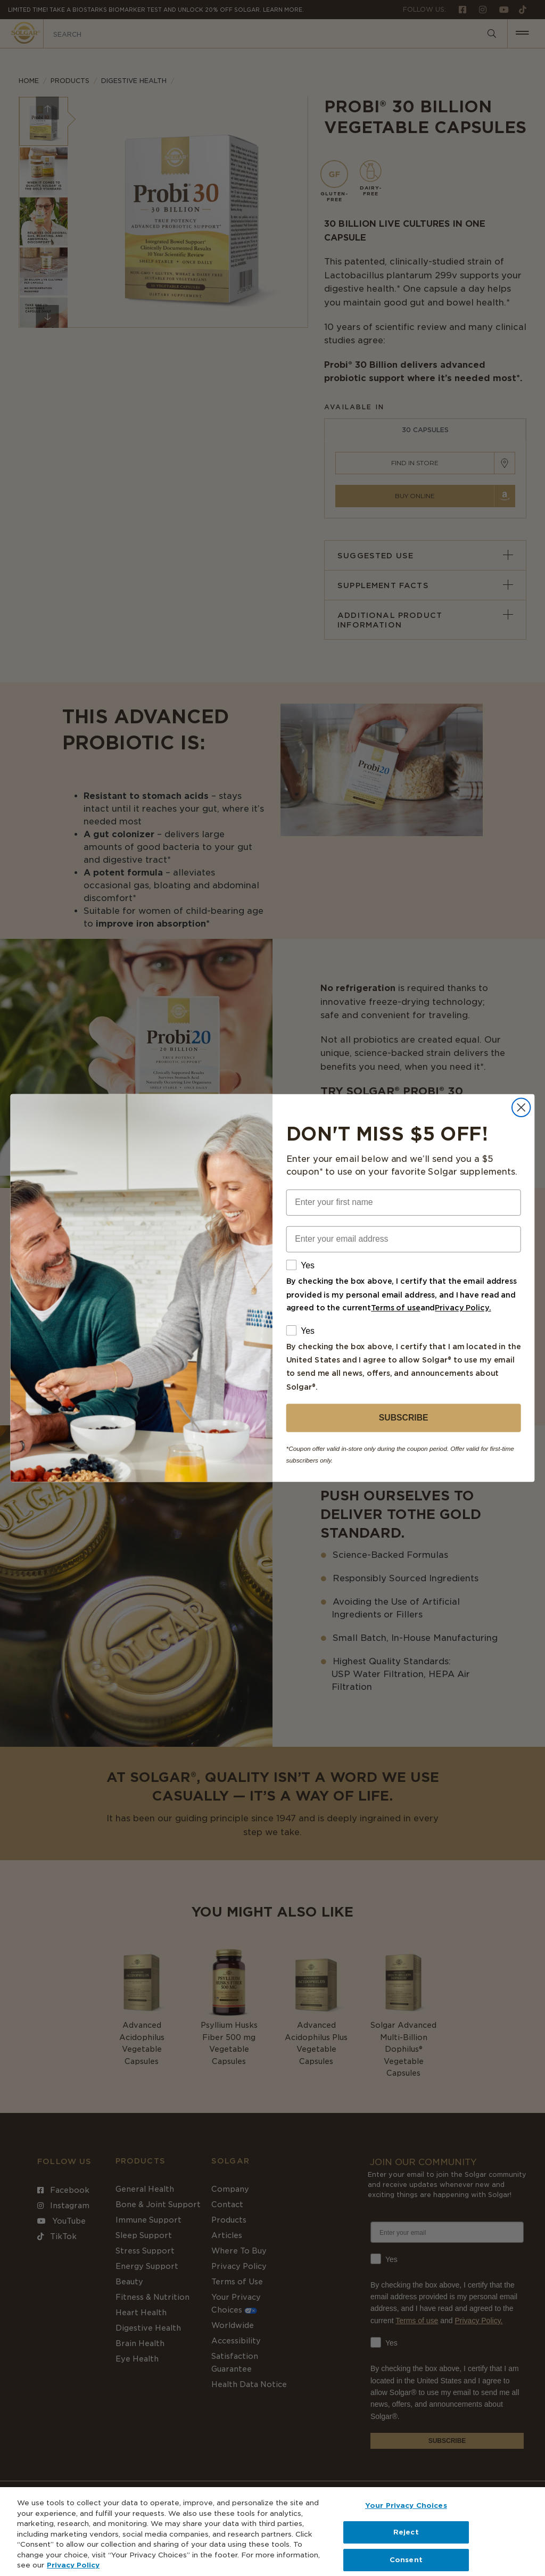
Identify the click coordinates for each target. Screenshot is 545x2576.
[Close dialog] (521, 1108)
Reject (406, 2532)
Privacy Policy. (463, 1308)
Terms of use (395, 1308)
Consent (406, 2560)
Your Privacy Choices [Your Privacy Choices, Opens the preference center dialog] (406, 2505)
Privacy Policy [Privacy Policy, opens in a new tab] (73, 2565)
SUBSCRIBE (403, 1417)
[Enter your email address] (403, 1239)
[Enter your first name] (403, 1203)
